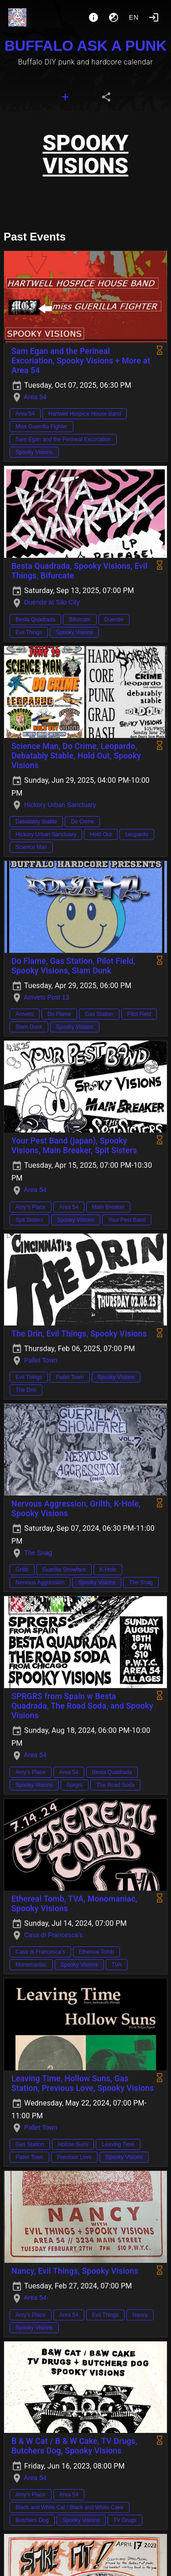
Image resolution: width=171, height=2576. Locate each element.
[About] (93, 17)
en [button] (134, 17)
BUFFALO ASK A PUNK (86, 45)
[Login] (154, 17)
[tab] (65, 96)
